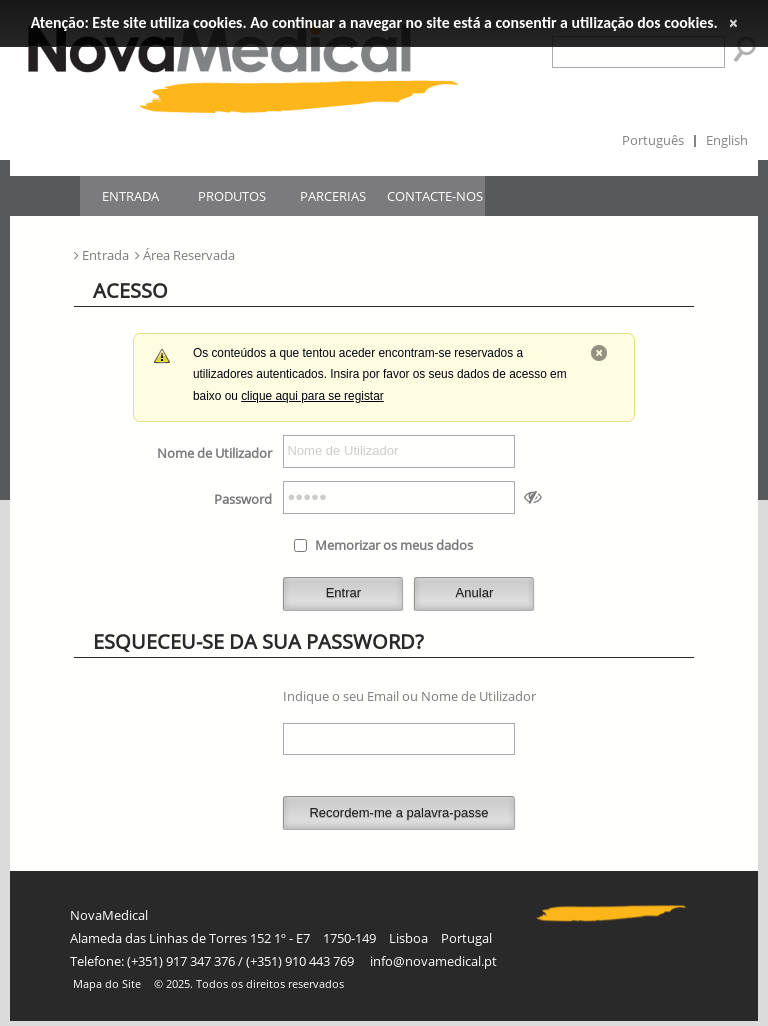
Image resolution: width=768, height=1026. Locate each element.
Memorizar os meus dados (394, 545)
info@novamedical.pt (433, 961)
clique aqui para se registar (312, 396)
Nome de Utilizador (214, 453)
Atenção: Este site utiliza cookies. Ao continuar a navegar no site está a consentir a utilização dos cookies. (374, 22)
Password (243, 499)
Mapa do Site (107, 984)
